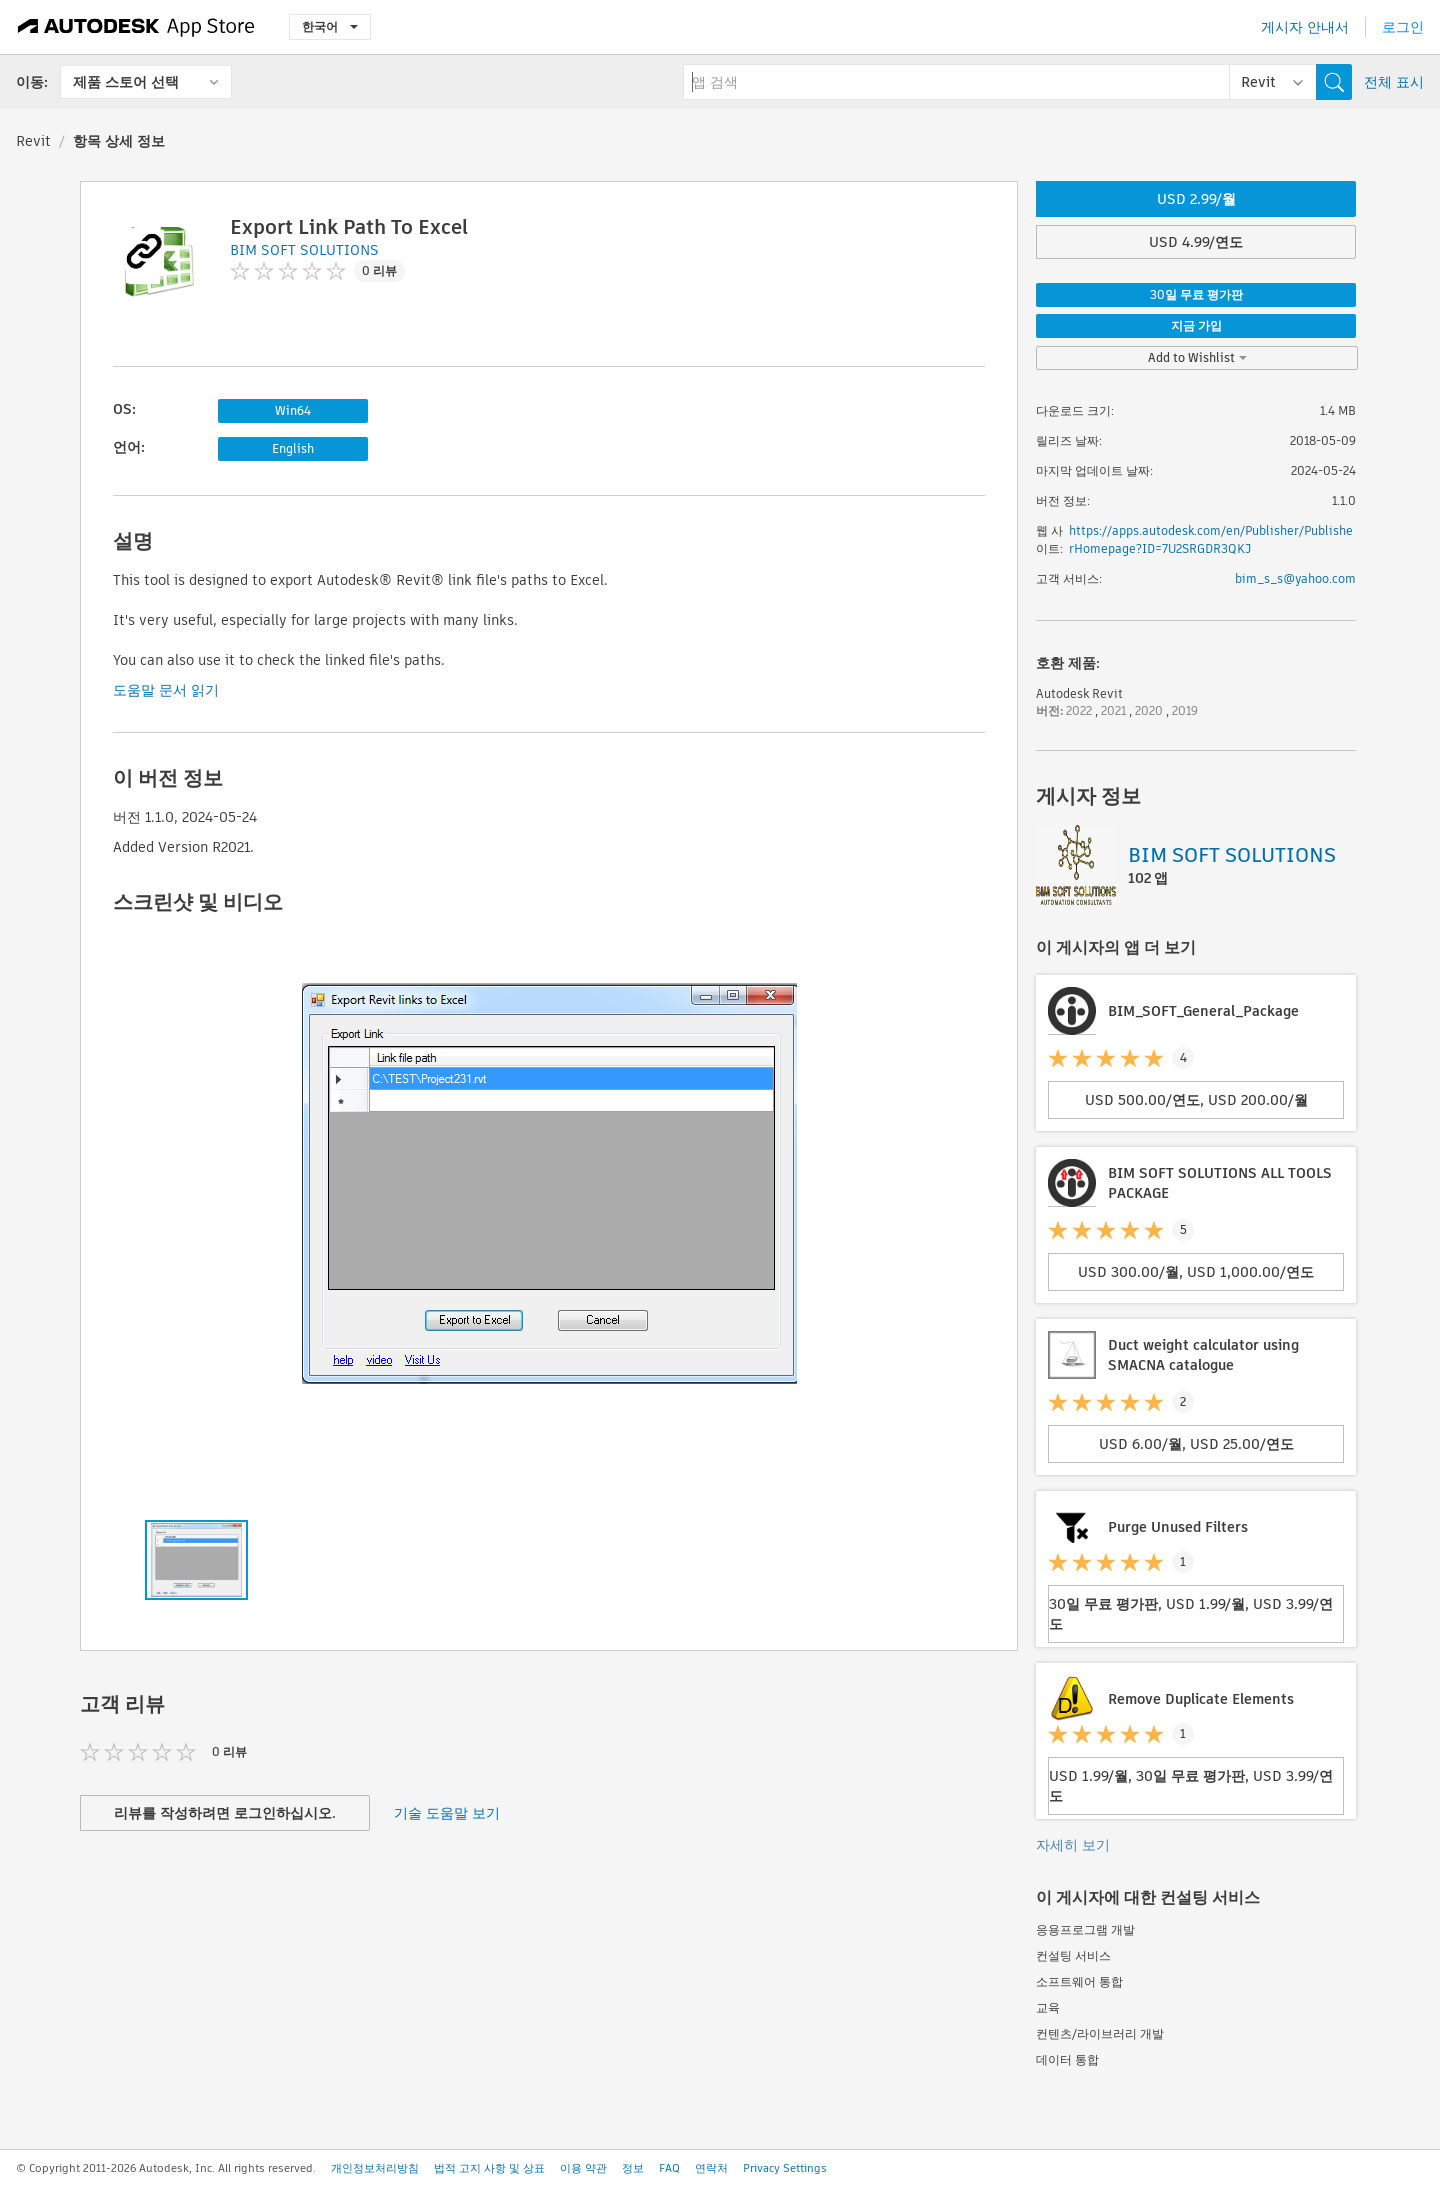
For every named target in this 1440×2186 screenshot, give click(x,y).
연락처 (711, 2168)
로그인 (1403, 27)
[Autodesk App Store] (136, 27)
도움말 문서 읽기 (166, 690)
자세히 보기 (1073, 1845)
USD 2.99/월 (1196, 199)
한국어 (330, 26)
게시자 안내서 (1305, 27)
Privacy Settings (785, 2168)
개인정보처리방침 (375, 2168)
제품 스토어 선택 (126, 82)
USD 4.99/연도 (1196, 242)
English (293, 448)
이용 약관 (583, 2168)
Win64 (293, 410)
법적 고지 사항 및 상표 (489, 2168)
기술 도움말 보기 (447, 1813)
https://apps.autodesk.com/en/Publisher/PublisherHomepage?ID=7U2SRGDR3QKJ (1211, 539)
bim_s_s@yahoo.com (1295, 578)
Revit (33, 141)
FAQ (669, 2168)
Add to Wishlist (1197, 357)
